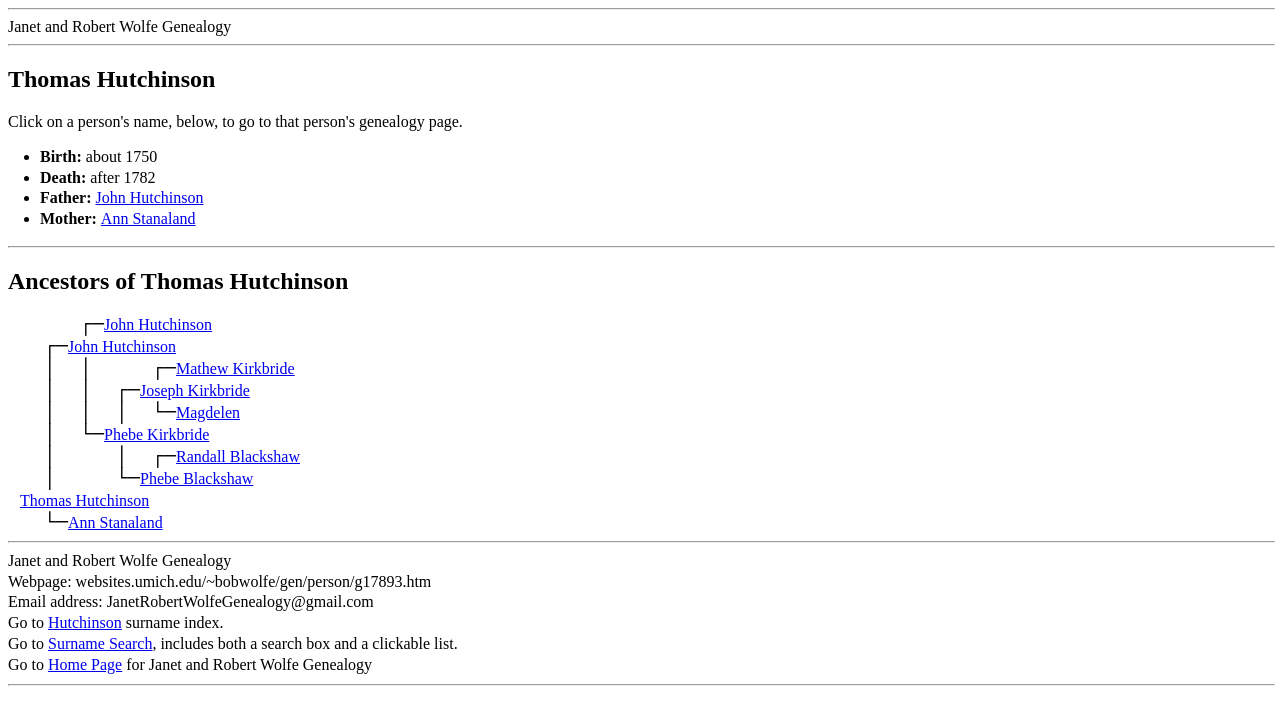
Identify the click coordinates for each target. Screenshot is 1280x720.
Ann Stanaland (148, 218)
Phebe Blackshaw (196, 478)
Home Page (85, 664)
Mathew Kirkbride (235, 368)
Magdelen (208, 412)
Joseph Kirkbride (195, 390)
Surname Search (100, 643)
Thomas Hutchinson (84, 500)
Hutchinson (85, 622)
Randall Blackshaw (238, 456)
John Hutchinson (150, 197)
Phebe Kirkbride (156, 434)
